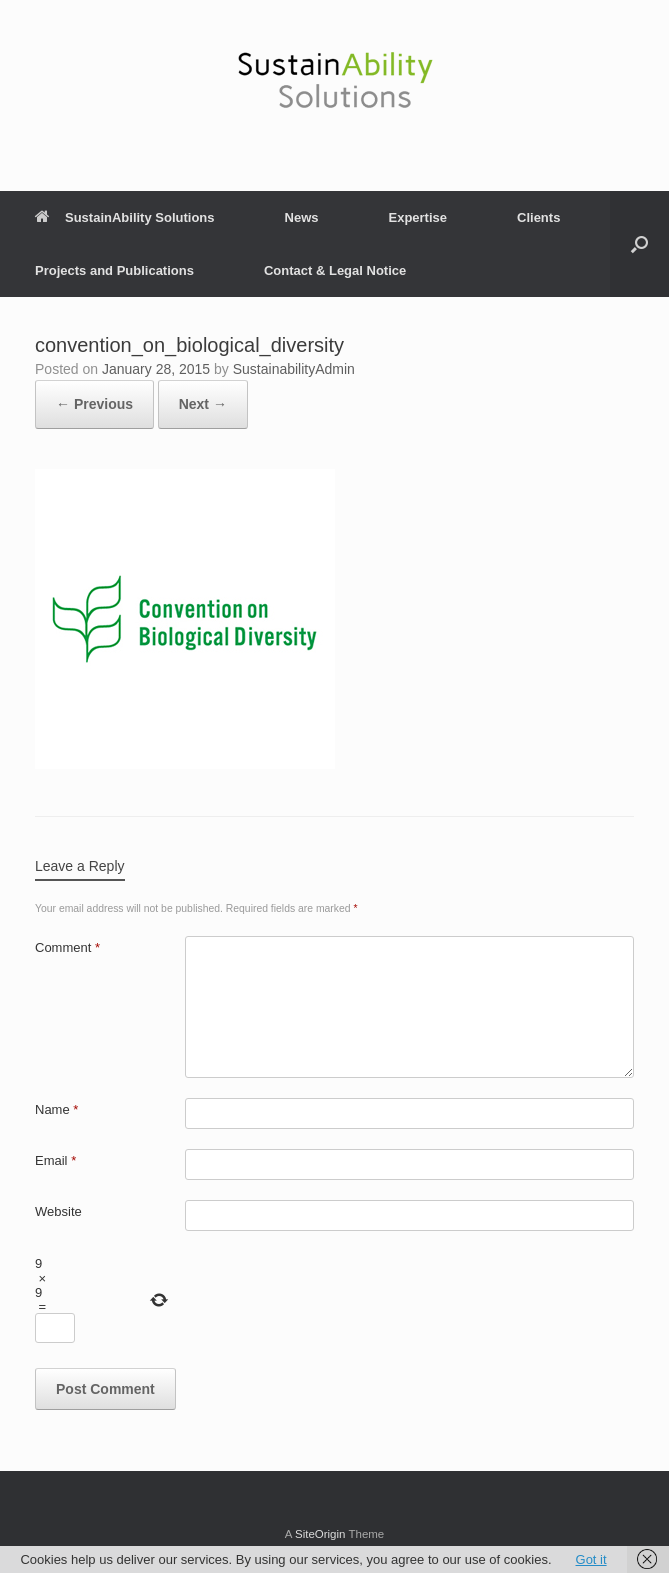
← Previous (94, 404)
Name (56, 1109)
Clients (538, 217)
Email (55, 1160)
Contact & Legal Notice (335, 270)
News (302, 217)
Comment (67, 947)
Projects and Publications (114, 270)
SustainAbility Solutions (125, 217)
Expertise (417, 217)
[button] (639, 244)
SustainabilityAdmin (294, 369)
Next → (203, 404)
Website (58, 1211)
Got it (591, 1559)
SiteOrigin (320, 1534)
